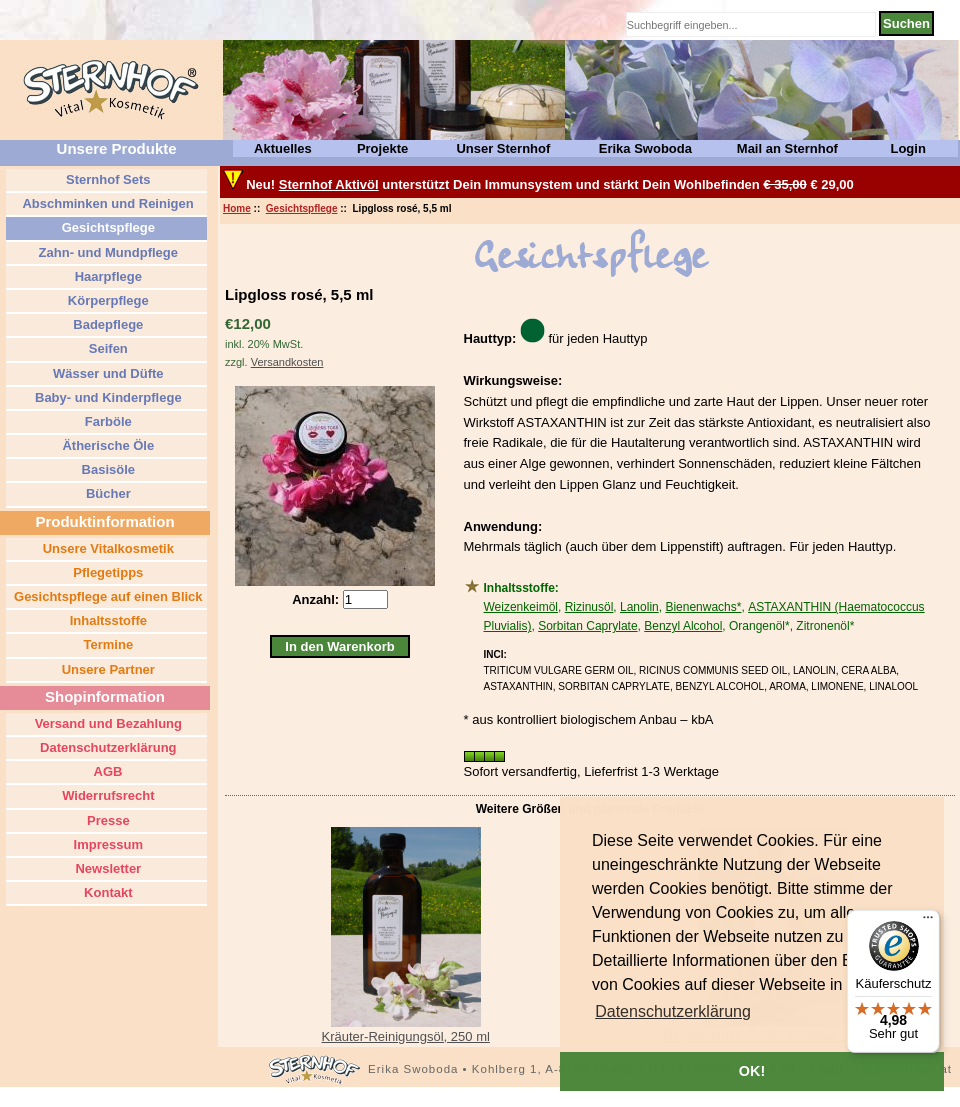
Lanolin (639, 607)
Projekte (382, 148)
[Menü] (928, 922)
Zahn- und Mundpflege (106, 252)
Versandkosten (287, 362)
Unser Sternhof (503, 148)
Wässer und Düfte (106, 373)
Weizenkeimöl (521, 607)
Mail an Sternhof (787, 148)
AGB (106, 771)
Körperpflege (106, 300)
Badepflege (107, 324)
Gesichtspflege (302, 208)
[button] (673, 1012)
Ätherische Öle (106, 445)
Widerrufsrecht (107, 795)
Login (907, 148)
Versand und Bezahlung (106, 723)
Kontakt (107, 892)
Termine (106, 644)
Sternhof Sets (106, 179)
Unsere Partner (106, 669)
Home (237, 208)
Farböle (106, 421)
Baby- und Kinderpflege (106, 397)
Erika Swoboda (645, 148)
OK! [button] (752, 1071)
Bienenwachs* (703, 607)
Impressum (106, 844)
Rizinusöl (589, 607)
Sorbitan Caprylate (587, 626)
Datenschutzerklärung (106, 747)
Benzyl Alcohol (683, 626)
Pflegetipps (107, 572)
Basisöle (106, 469)
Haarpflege (106, 276)
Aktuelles (283, 148)
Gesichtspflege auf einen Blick (106, 596)
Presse (106, 820)
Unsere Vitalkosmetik (106, 548)
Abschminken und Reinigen (106, 203)
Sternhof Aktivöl (329, 184)
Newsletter (106, 868)
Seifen (106, 348)
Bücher (106, 493)
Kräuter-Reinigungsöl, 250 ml (405, 1036)
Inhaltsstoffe (106, 620)
